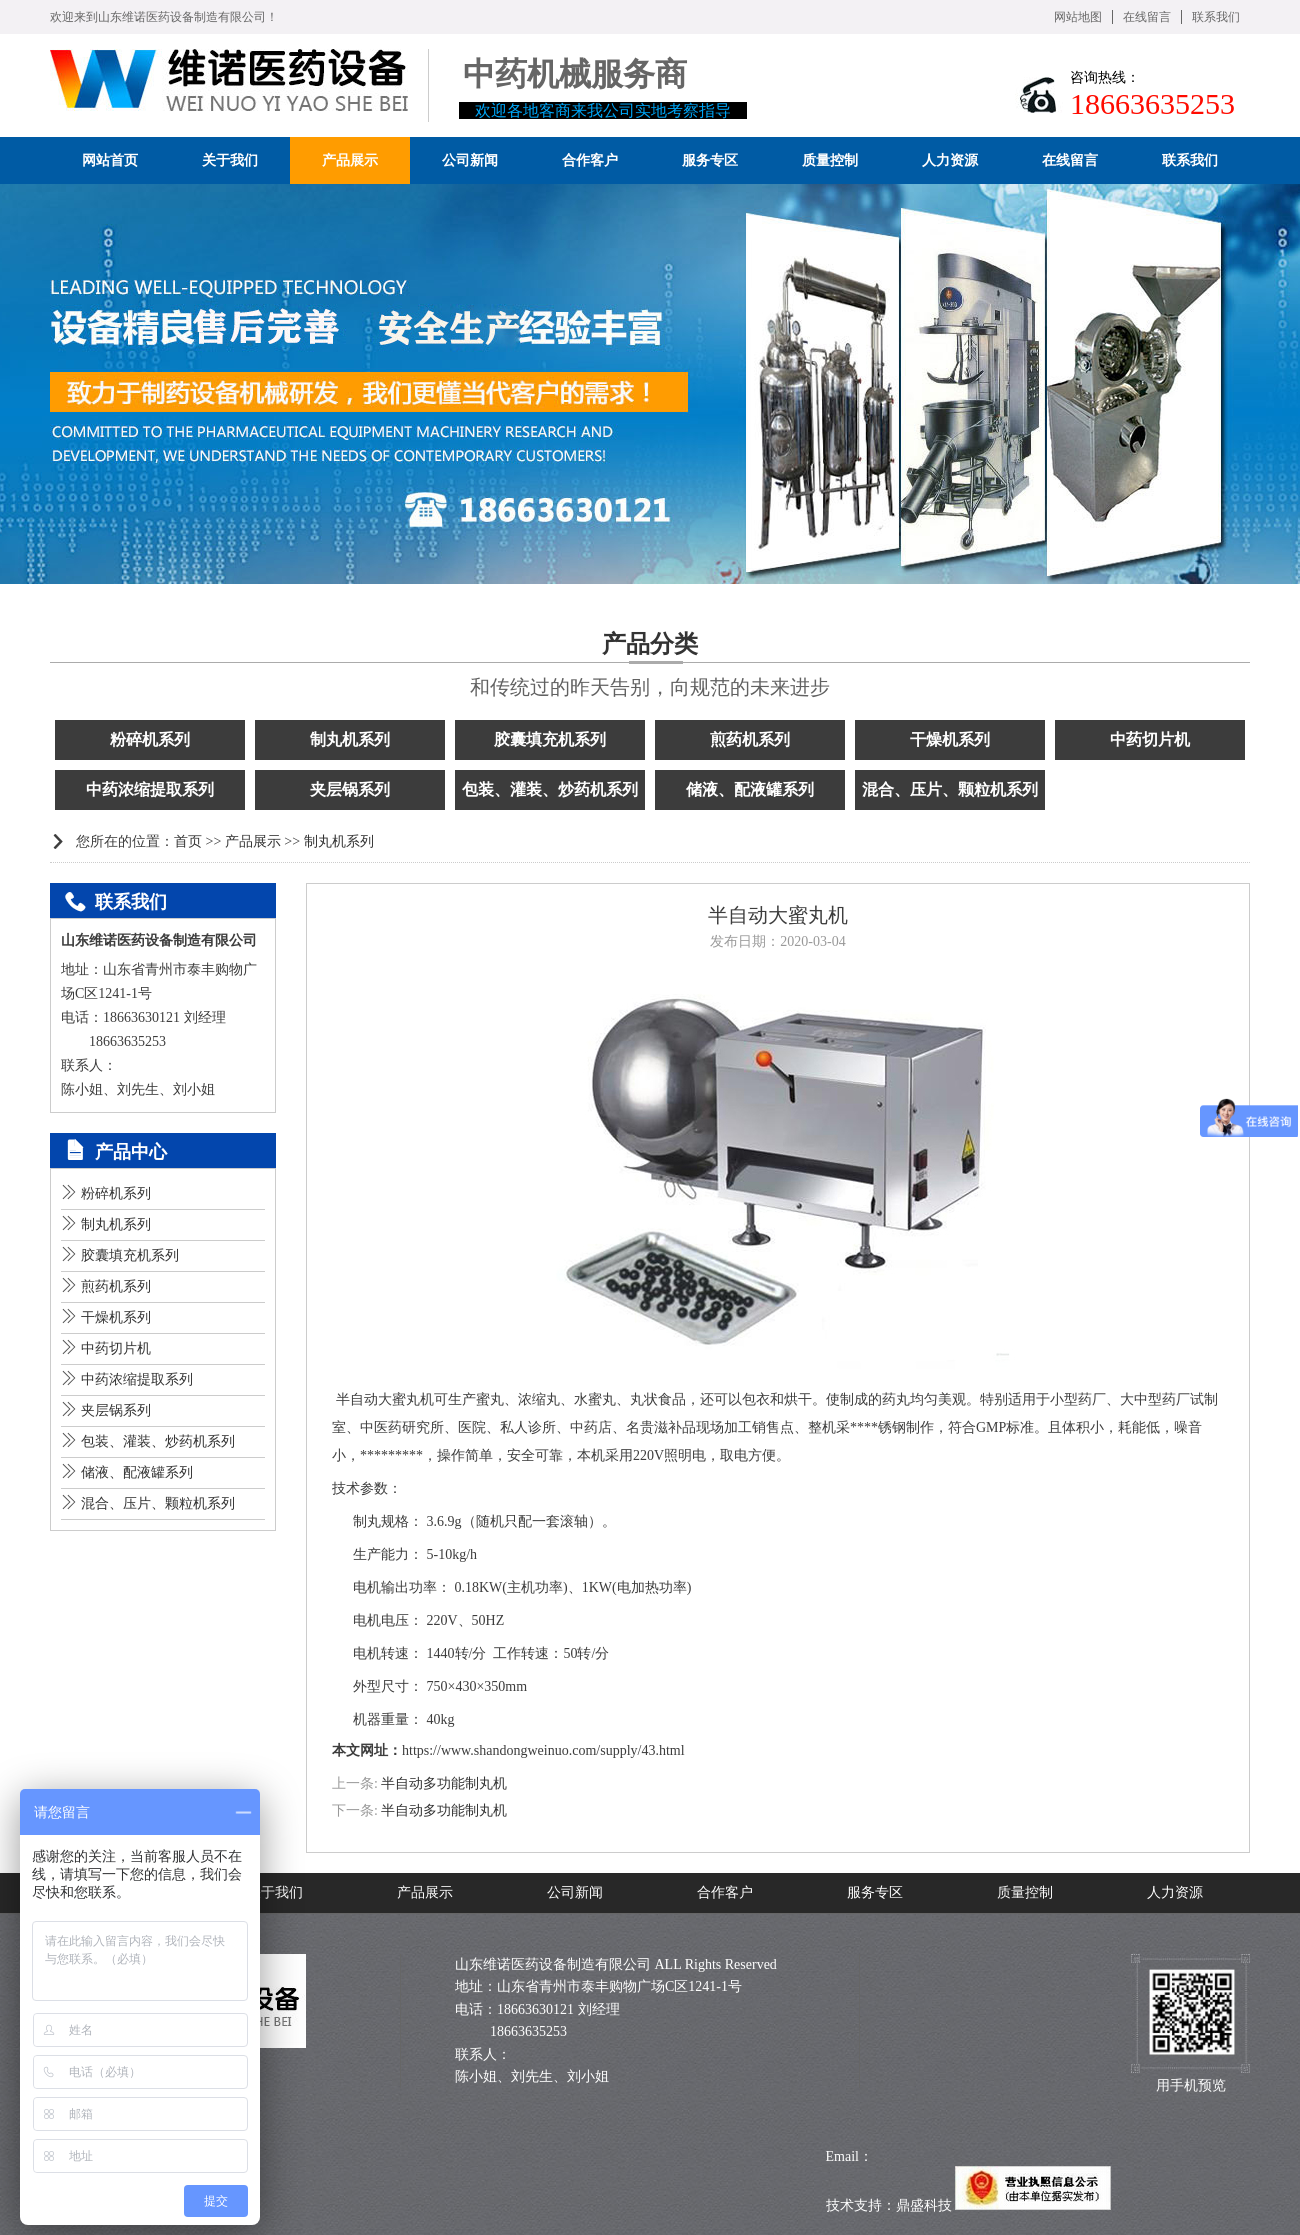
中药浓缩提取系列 (150, 789)
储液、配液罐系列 (750, 789)
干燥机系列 (950, 739)
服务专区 (875, 1892)
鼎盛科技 (924, 2205)
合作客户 (725, 1892)
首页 (188, 841)
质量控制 (1025, 1892)
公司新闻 (575, 1892)
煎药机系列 (750, 739)
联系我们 (1216, 17)
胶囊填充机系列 (550, 739)
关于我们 (275, 1892)
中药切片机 (1150, 739)
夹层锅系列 (350, 789)
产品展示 (253, 841)
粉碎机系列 (150, 739)
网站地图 (1078, 17)
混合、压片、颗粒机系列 (950, 789)
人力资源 (1175, 1892)
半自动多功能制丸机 (444, 1783)
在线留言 (1147, 17)
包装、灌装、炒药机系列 (550, 789)
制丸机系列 (350, 739)
